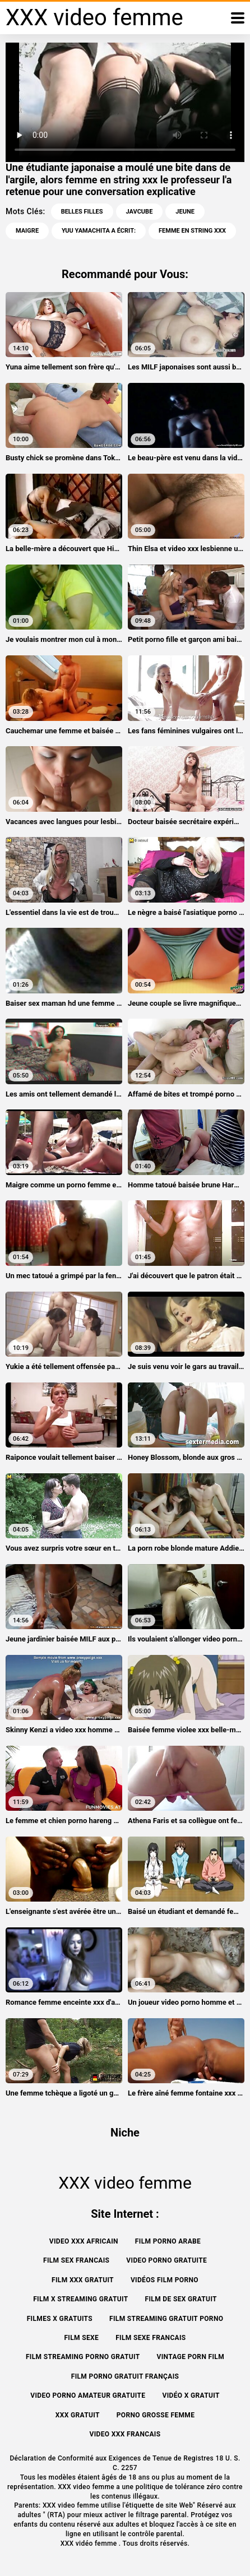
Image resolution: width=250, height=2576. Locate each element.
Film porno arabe (168, 2241)
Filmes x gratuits (59, 2319)
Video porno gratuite (166, 2260)
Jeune (185, 211)
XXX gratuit (77, 2415)
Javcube (139, 211)
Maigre (27, 230)
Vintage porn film (191, 2357)
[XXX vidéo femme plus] (237, 18)
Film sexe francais (150, 2338)
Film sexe (81, 2338)
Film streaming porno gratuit (83, 2357)
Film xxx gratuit (83, 2280)
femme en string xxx (192, 230)
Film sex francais (76, 2260)
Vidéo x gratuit (190, 2395)
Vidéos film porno (164, 2280)
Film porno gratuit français (125, 2376)
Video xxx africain (83, 2241)
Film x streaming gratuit (80, 2299)
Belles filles (82, 211)
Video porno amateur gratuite (87, 2395)
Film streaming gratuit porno (166, 2319)
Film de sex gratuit (181, 2299)
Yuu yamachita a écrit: (99, 230)
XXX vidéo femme (90, 2543)
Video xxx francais (125, 2434)
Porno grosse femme (156, 2415)
